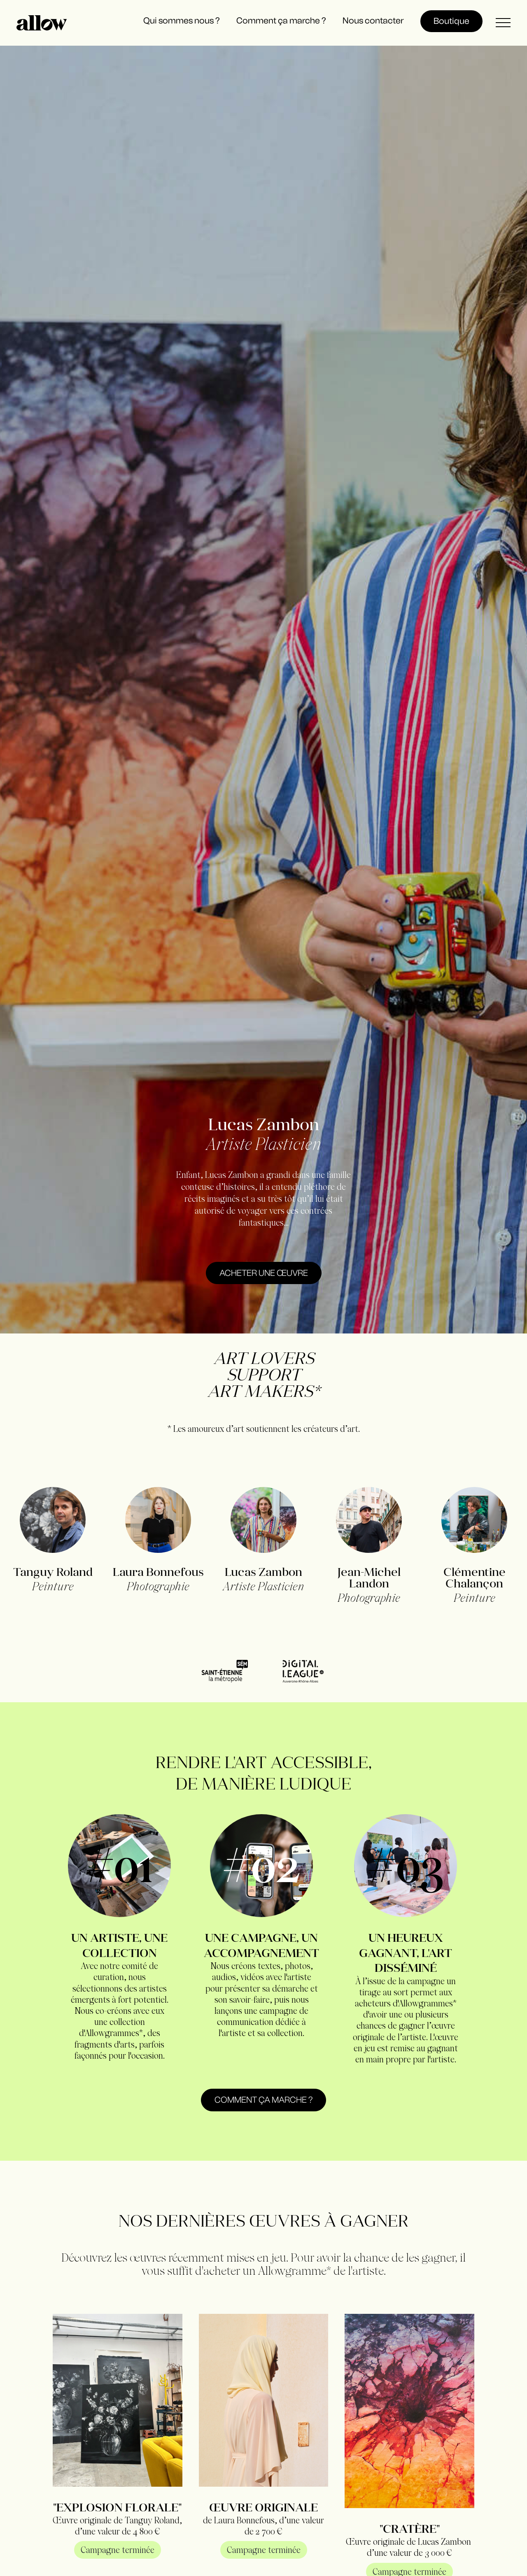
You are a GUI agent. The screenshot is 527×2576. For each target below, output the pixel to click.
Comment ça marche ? (263, 2099)
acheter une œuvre (263, 1273)
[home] (41, 22)
